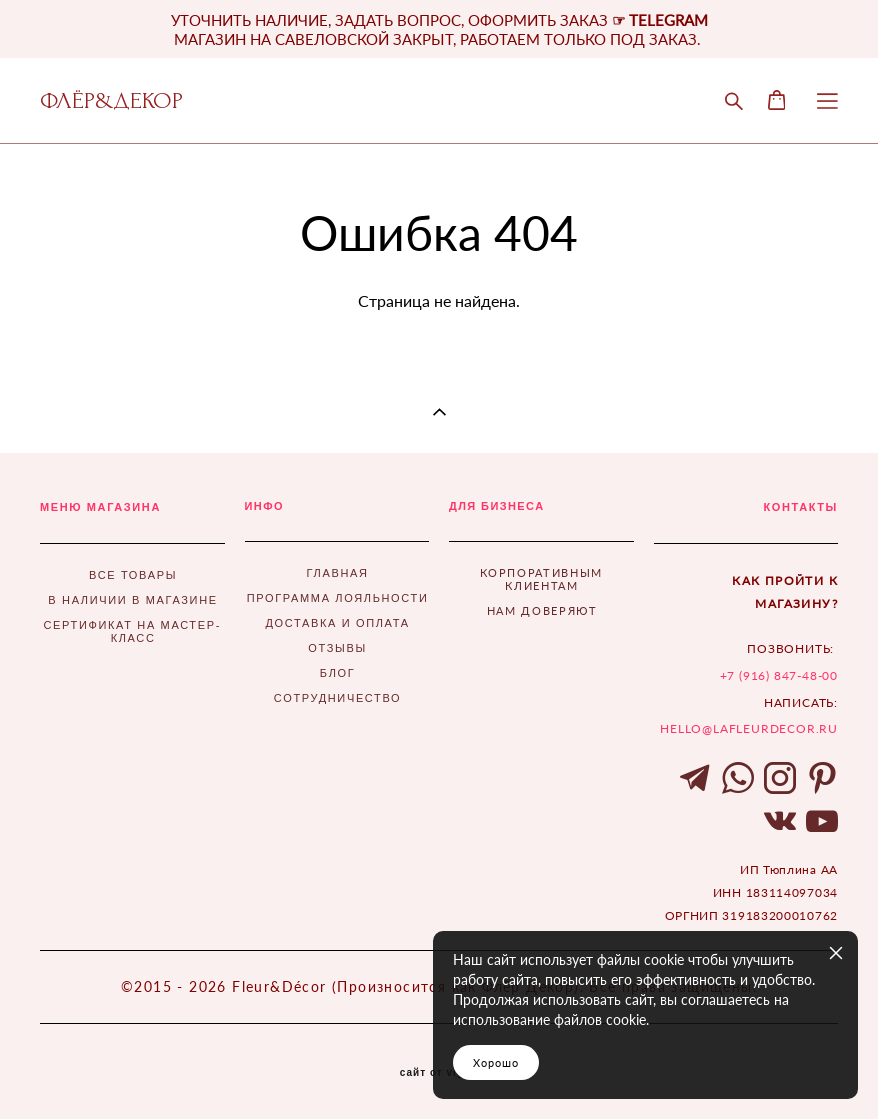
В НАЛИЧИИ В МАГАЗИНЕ (132, 600)
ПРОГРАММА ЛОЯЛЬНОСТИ (338, 598)
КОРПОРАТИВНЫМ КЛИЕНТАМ (541, 579)
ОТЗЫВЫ (337, 648)
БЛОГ (338, 673)
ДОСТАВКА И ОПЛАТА (337, 623)
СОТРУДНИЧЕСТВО (337, 698)
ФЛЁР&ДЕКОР (111, 101)
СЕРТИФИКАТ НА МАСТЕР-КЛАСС (132, 631)
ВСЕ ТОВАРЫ (133, 575)
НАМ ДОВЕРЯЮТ (542, 610)
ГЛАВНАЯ (338, 573)
